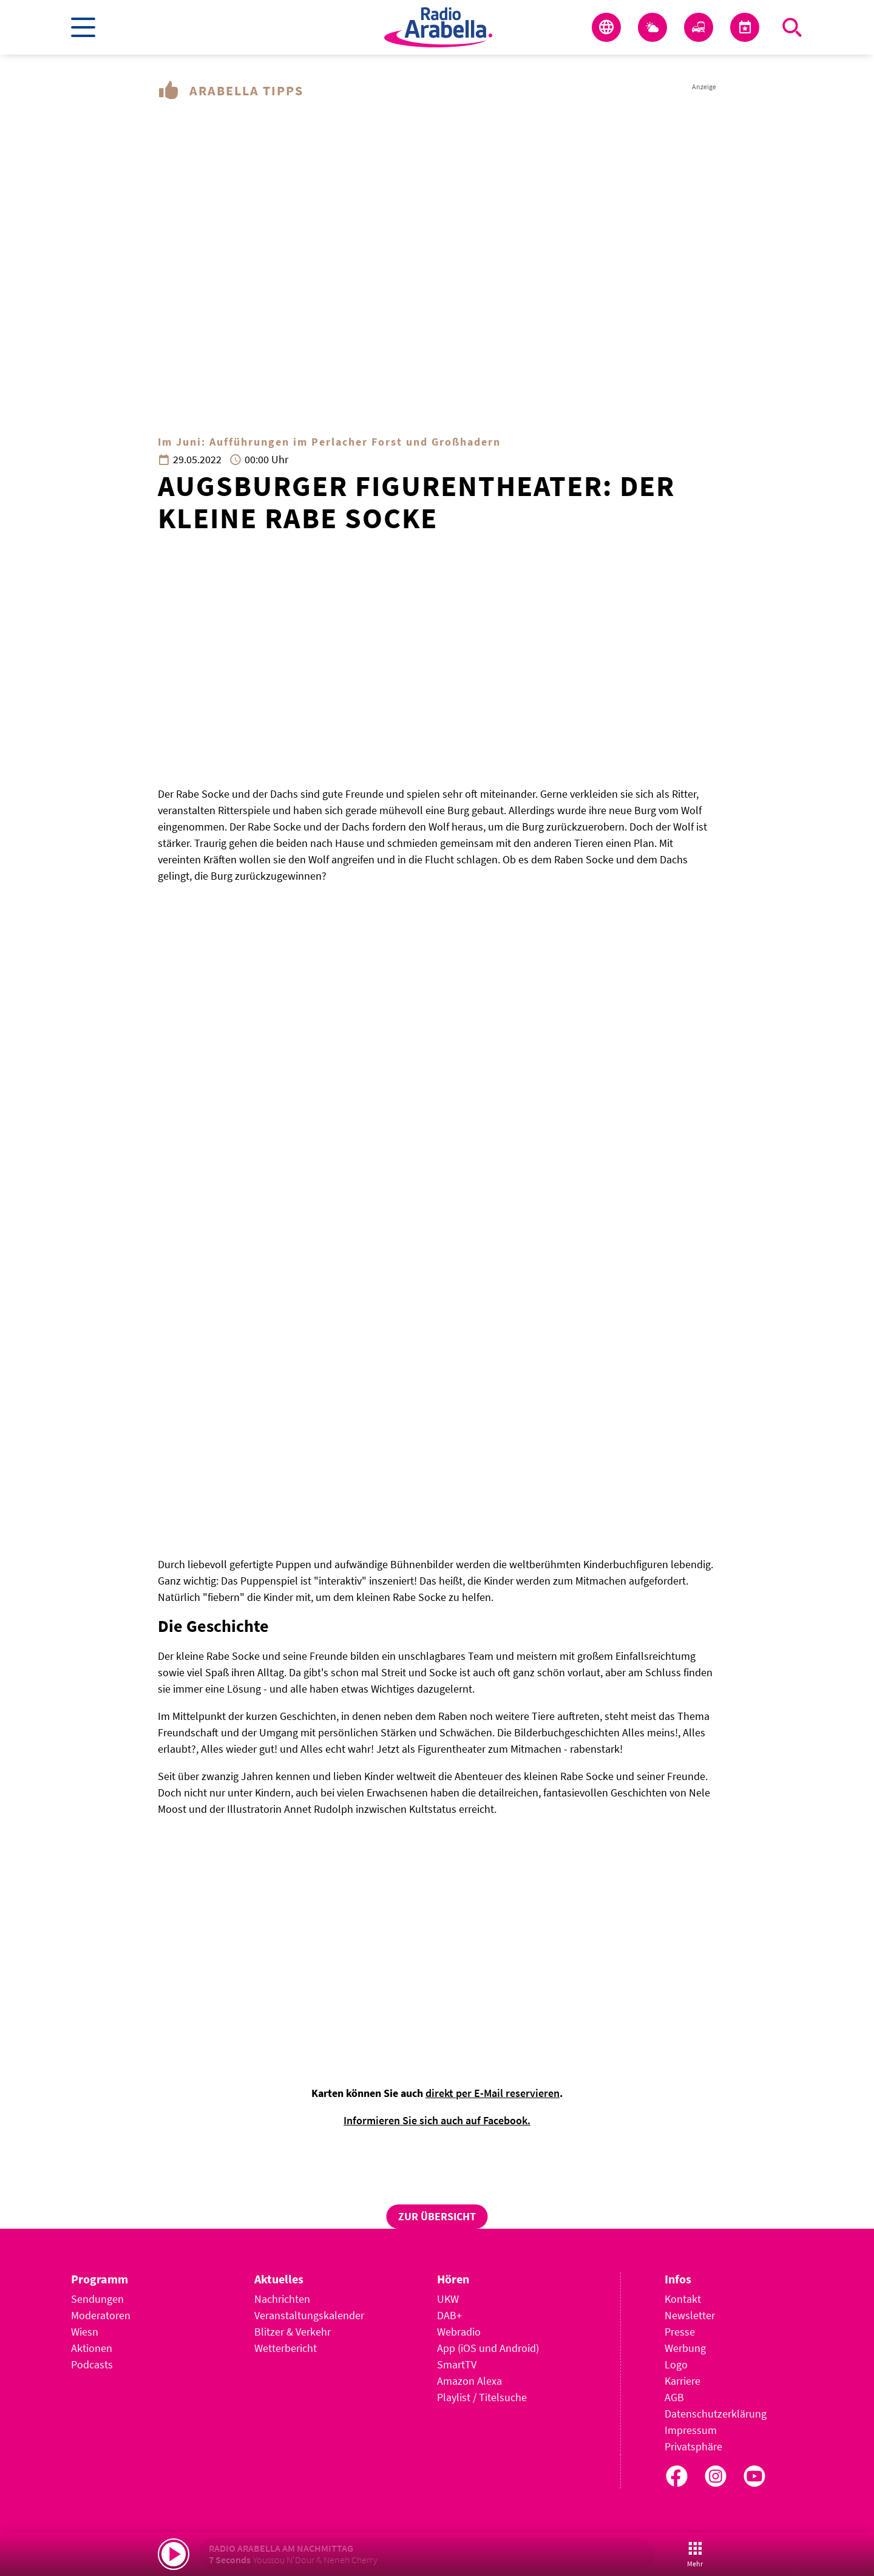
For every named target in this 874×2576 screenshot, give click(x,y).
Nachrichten (282, 2299)
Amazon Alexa (469, 2381)
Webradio (459, 2332)
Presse (680, 2332)
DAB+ (449, 2315)
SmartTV (456, 2364)
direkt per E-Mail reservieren (492, 2093)
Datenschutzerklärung (716, 2414)
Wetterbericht (285, 2348)
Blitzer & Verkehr (292, 2332)
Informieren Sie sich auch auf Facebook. (437, 2120)
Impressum (691, 2430)
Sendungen (97, 2299)
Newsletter (690, 2315)
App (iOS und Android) (488, 2348)
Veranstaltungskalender (309, 2315)
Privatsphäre (693, 2446)
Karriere (682, 2381)
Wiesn (84, 2332)
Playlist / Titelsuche (482, 2397)
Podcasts (92, 2364)
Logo (676, 2364)
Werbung (685, 2348)
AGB (674, 2397)
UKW (448, 2299)
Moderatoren (100, 2315)
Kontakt (683, 2299)
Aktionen (91, 2348)
